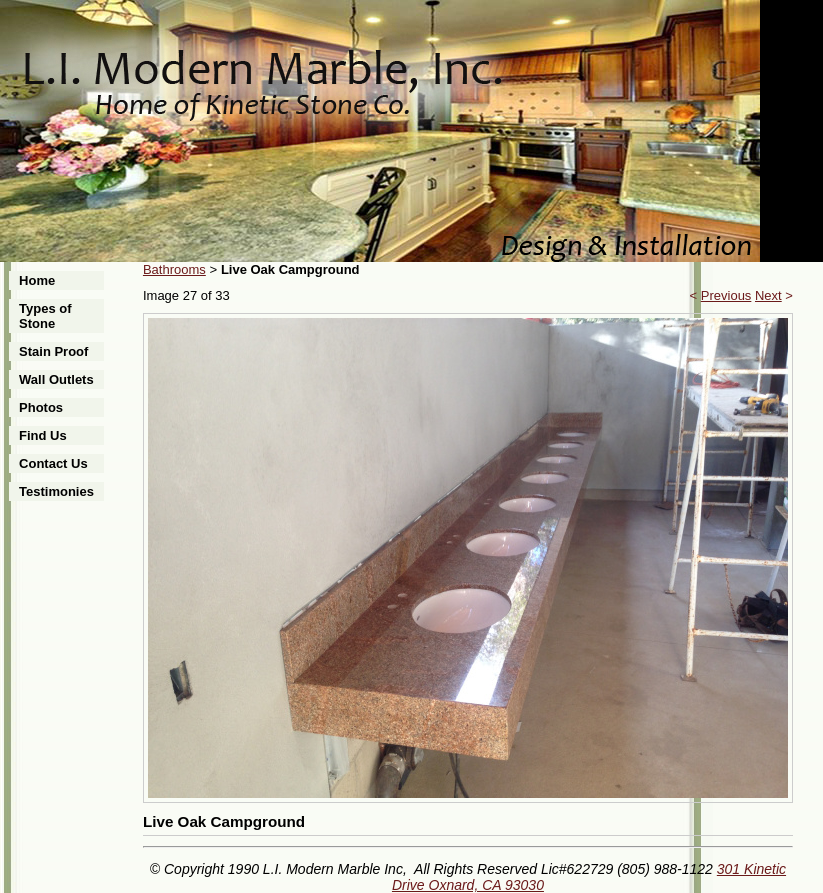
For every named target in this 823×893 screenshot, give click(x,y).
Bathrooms (174, 269)
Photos (41, 407)
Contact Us (53, 463)
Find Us (43, 435)
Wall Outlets (56, 379)
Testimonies (56, 491)
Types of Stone (45, 316)
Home (37, 280)
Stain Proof (53, 351)
